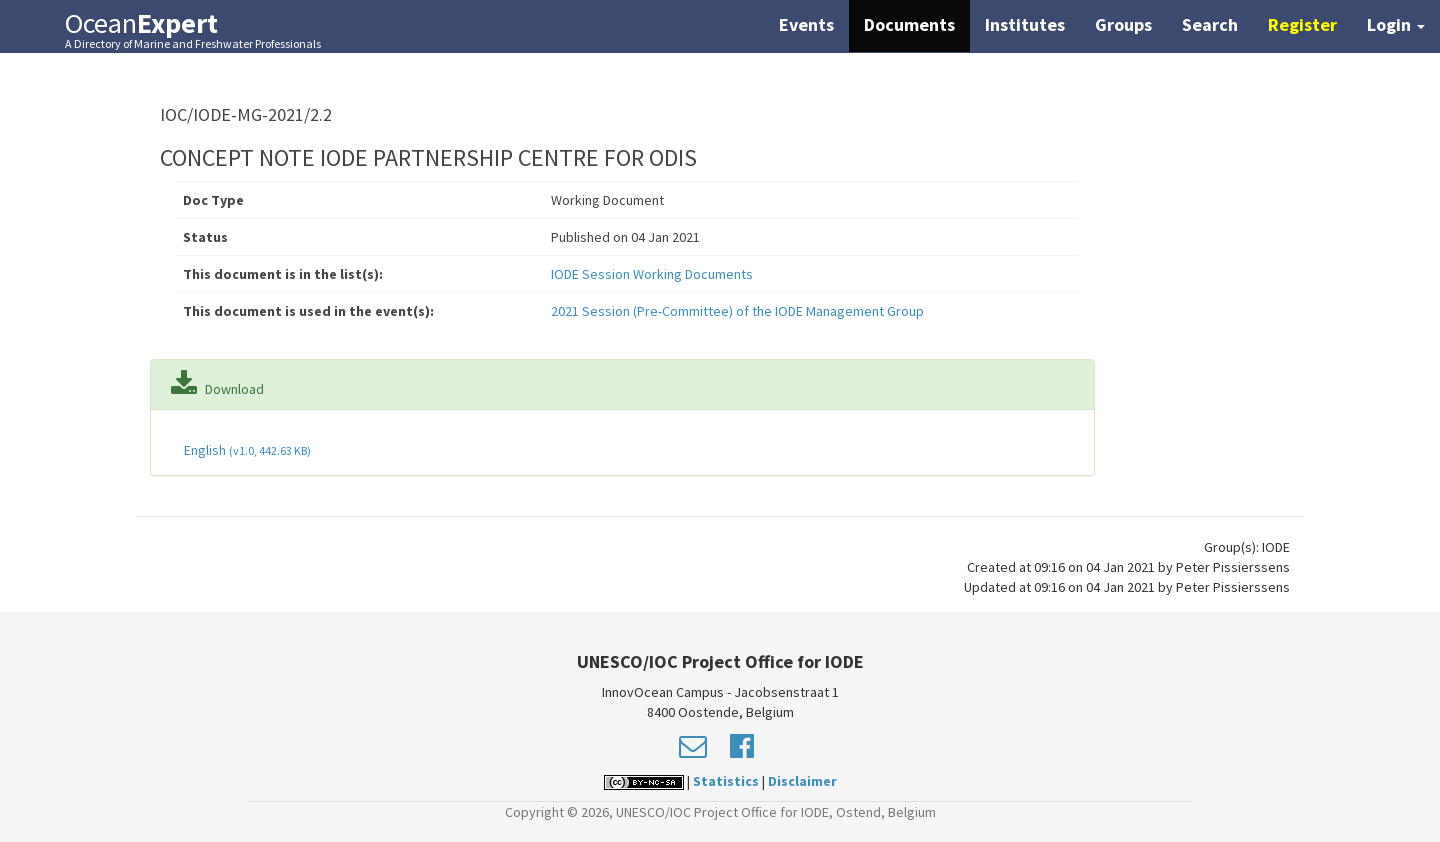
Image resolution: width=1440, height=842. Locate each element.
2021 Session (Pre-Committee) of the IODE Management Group (737, 311)
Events (806, 24)
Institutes (1025, 24)
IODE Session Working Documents (652, 274)
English (246, 450)
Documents (909, 24)
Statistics (726, 781)
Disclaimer (802, 781)
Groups (1123, 24)
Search (1210, 24)
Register (1302, 24)
